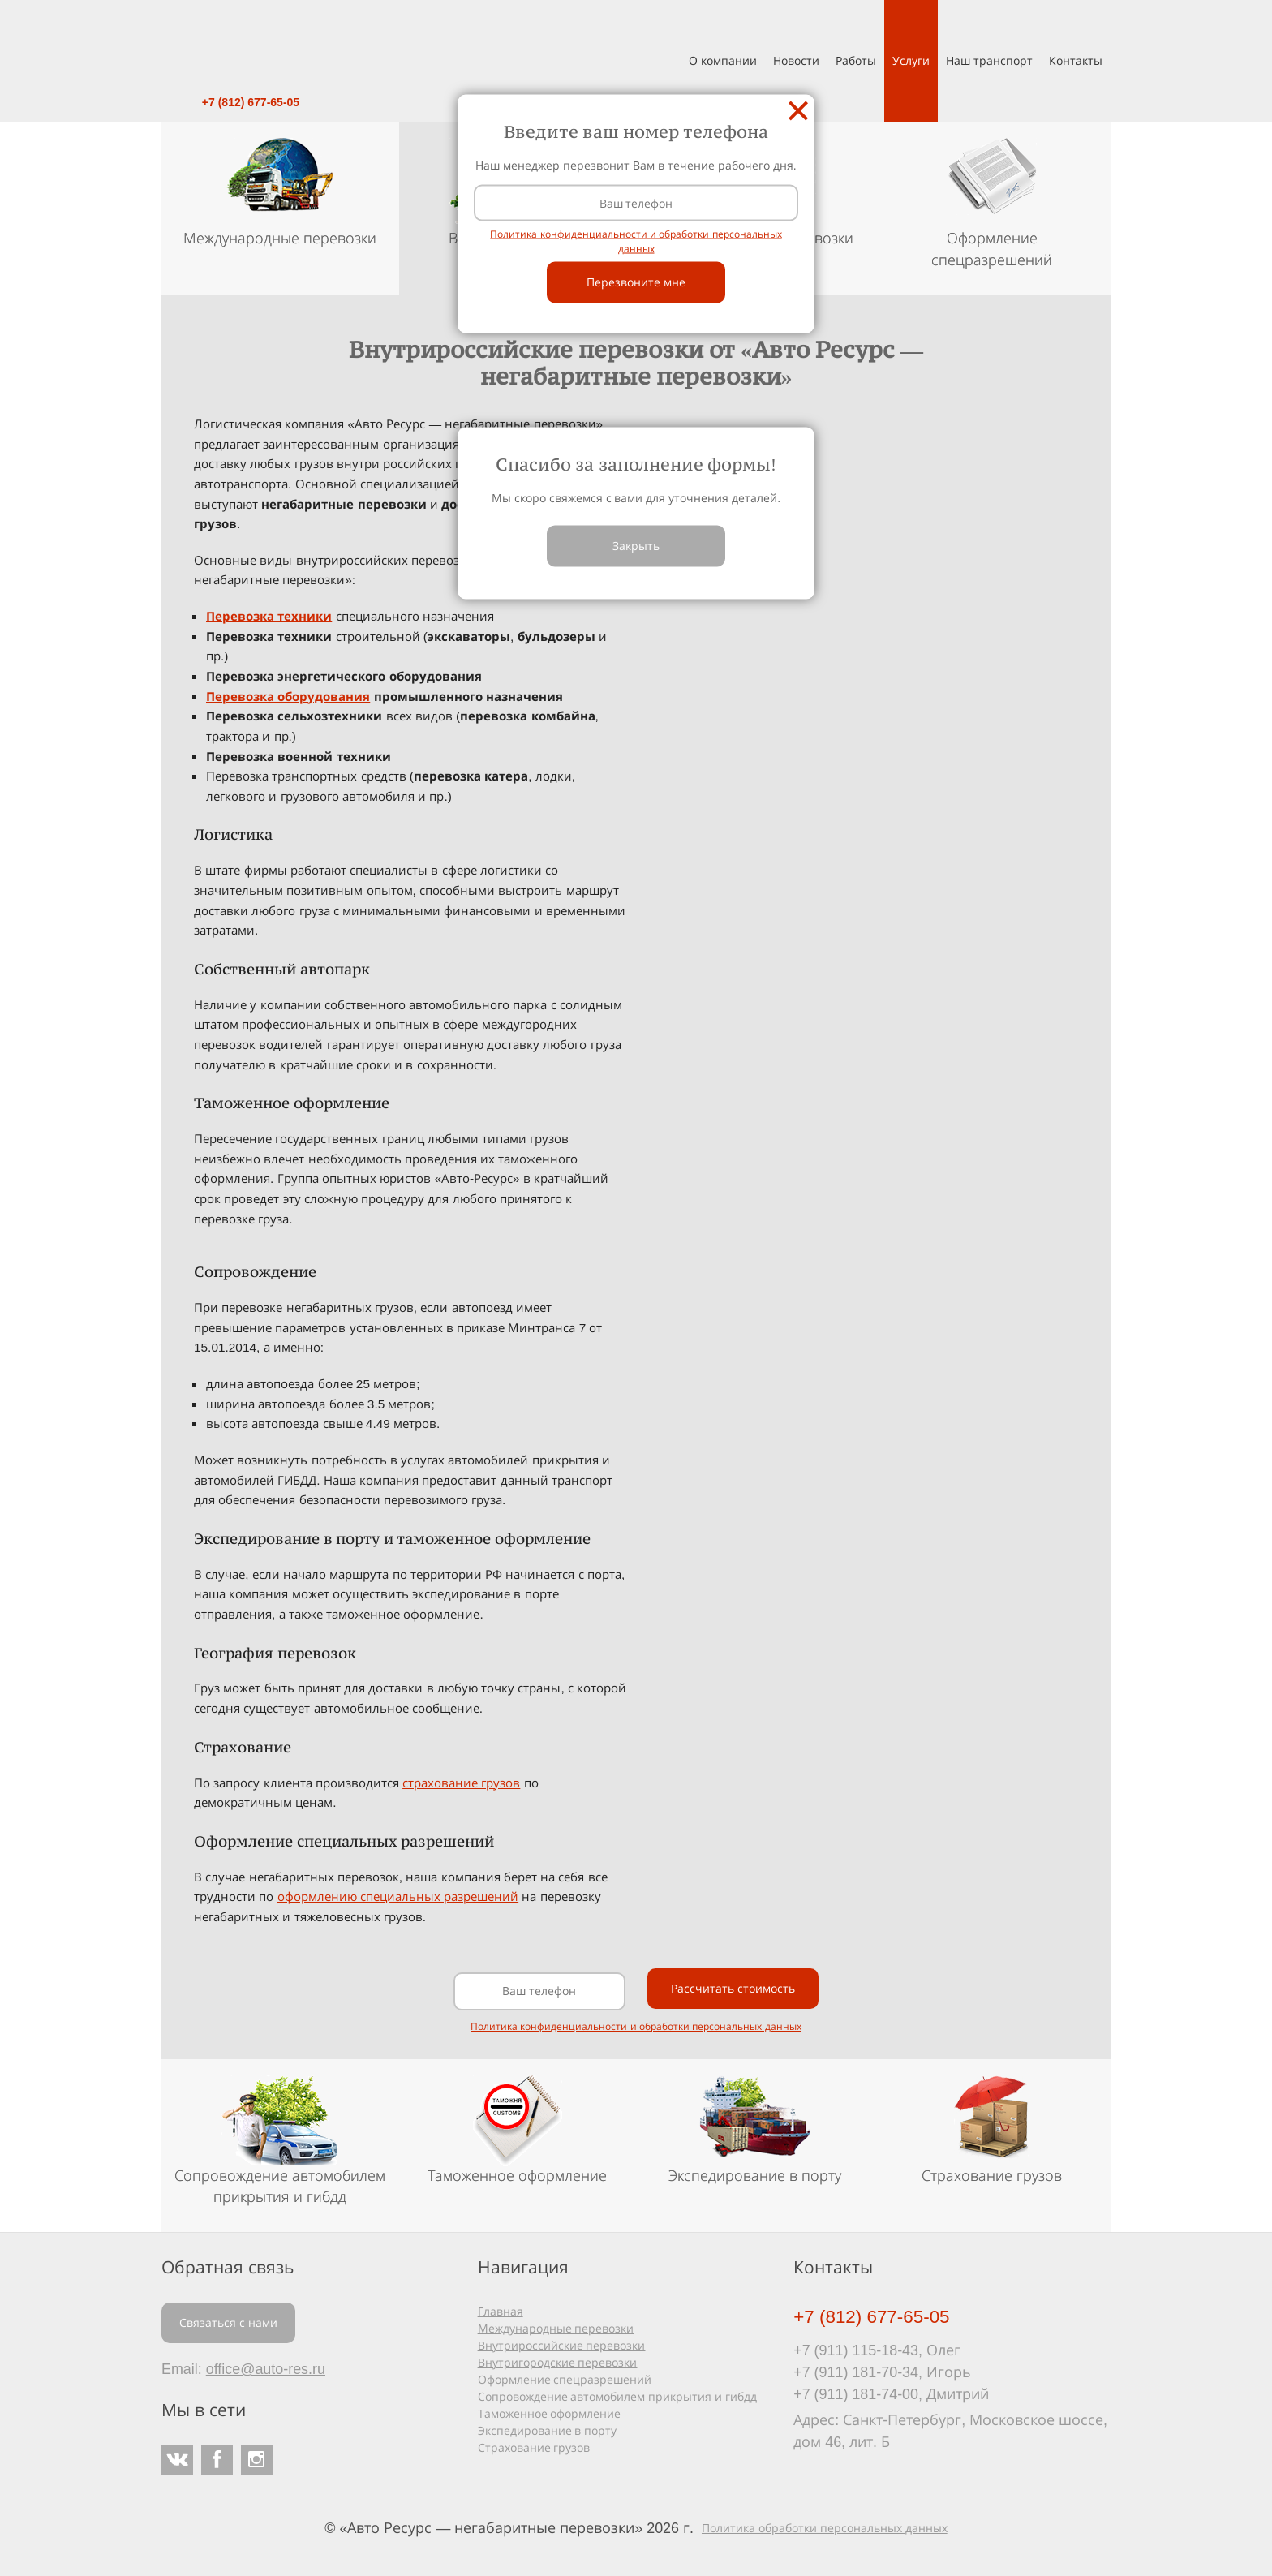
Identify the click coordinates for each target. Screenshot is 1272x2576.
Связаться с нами (228, 2322)
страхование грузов (461, 1782)
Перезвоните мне (636, 282)
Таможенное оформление (549, 2413)
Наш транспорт (989, 60)
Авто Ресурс (250, 44)
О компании (723, 60)
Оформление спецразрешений (565, 2379)
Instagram (257, 2460)
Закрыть (798, 110)
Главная (500, 2311)
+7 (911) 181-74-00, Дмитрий (891, 2393)
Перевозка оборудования (288, 696)
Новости (796, 60)
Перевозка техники (269, 616)
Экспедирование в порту (547, 2430)
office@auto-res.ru (265, 2368)
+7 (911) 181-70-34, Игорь (882, 2371)
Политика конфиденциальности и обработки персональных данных (636, 2026)
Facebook (217, 2460)
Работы (856, 60)
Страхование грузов (534, 2447)
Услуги (911, 60)
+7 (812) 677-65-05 (250, 102)
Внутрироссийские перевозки (562, 2345)
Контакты (1075, 60)
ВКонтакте (177, 2460)
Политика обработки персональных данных (825, 2527)
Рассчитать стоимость (733, 1988)
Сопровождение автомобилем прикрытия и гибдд (618, 2396)
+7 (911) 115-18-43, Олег (876, 2349)
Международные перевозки (556, 2328)
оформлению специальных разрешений (398, 1896)
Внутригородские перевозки (558, 2362)
